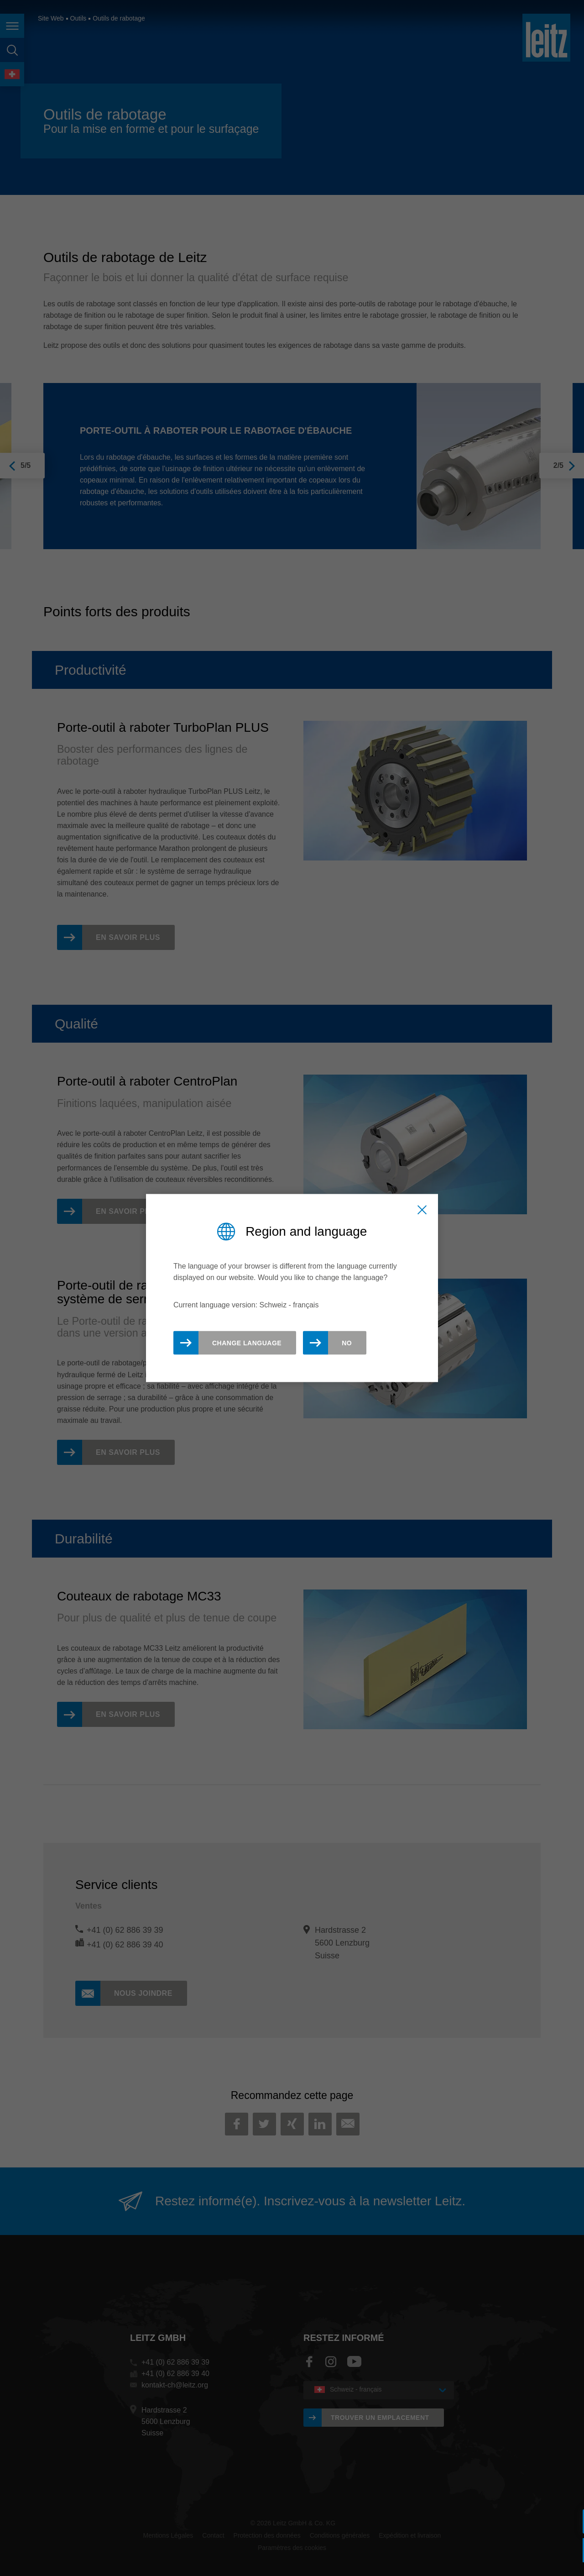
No (347, 1343)
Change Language (247, 1343)
